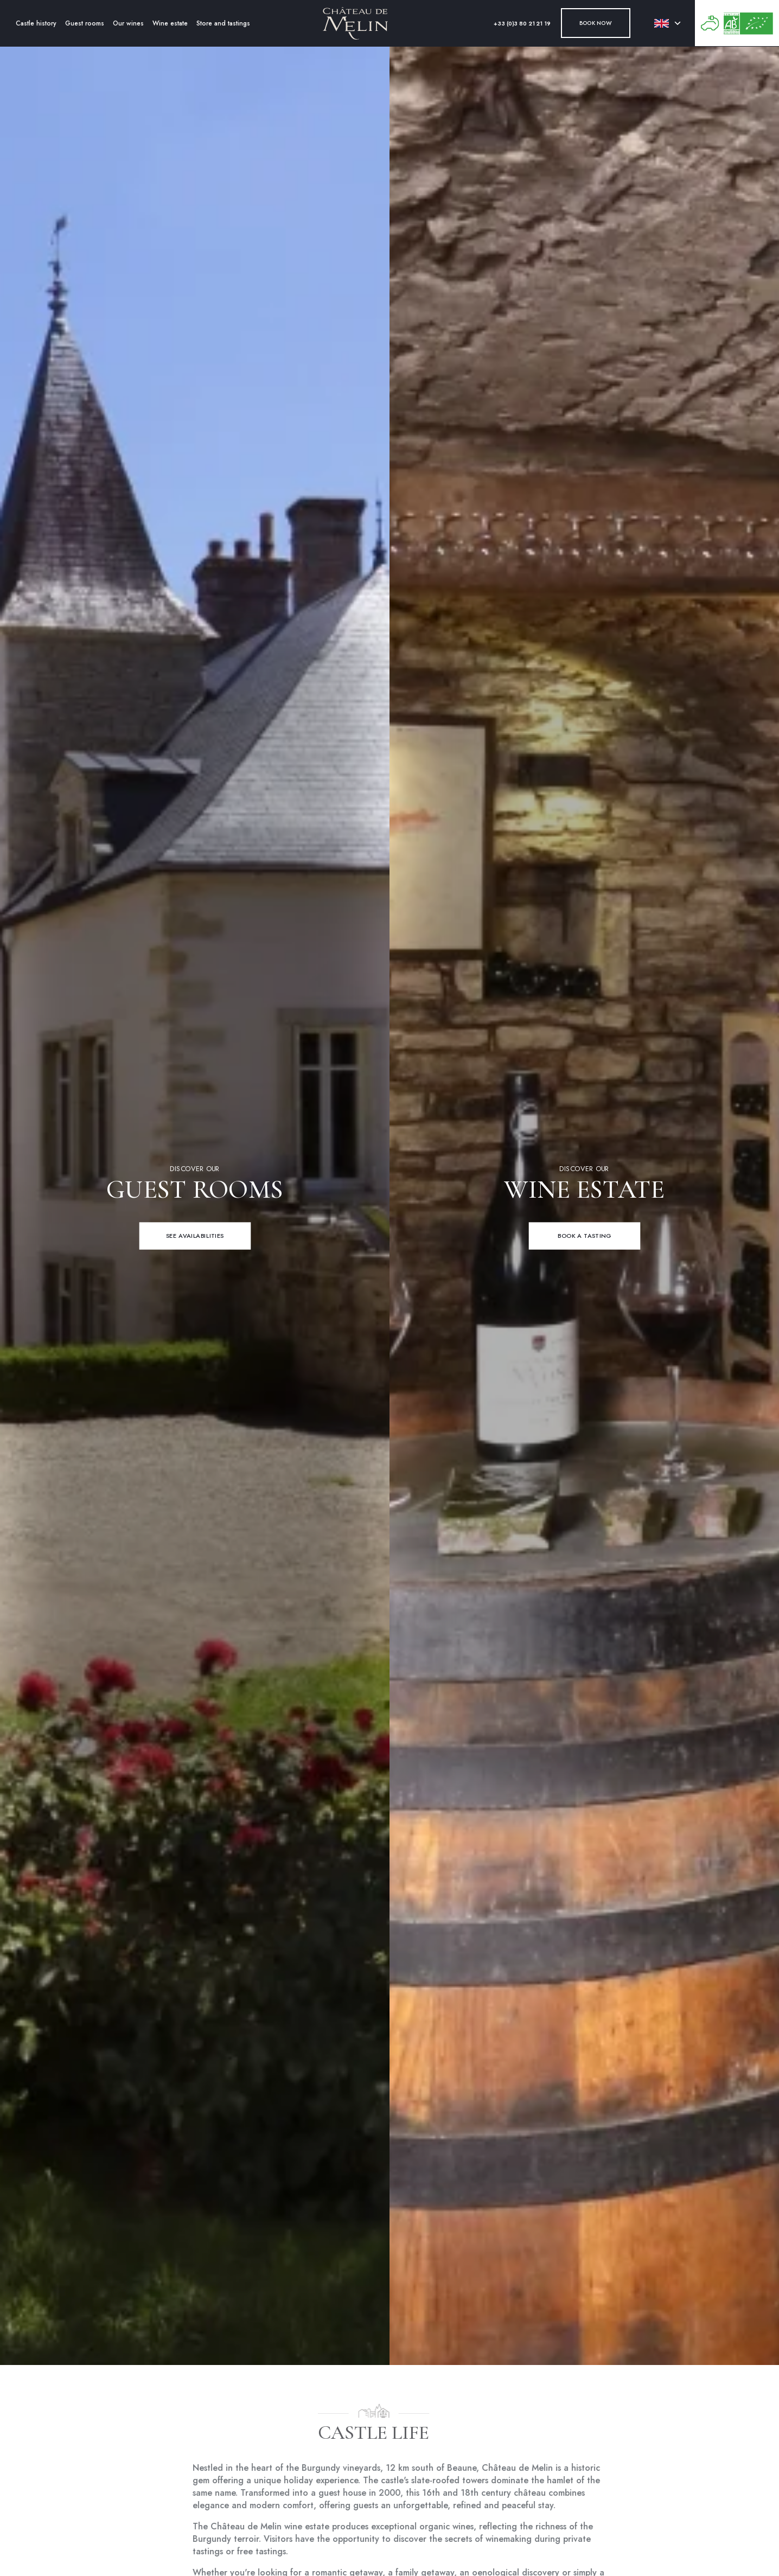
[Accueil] (355, 23)
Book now (595, 23)
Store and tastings (223, 23)
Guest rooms (84, 23)
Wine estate (170, 23)
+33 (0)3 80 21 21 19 (522, 24)
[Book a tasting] (584, 1235)
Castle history (36, 23)
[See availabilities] (195, 1235)
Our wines (128, 23)
